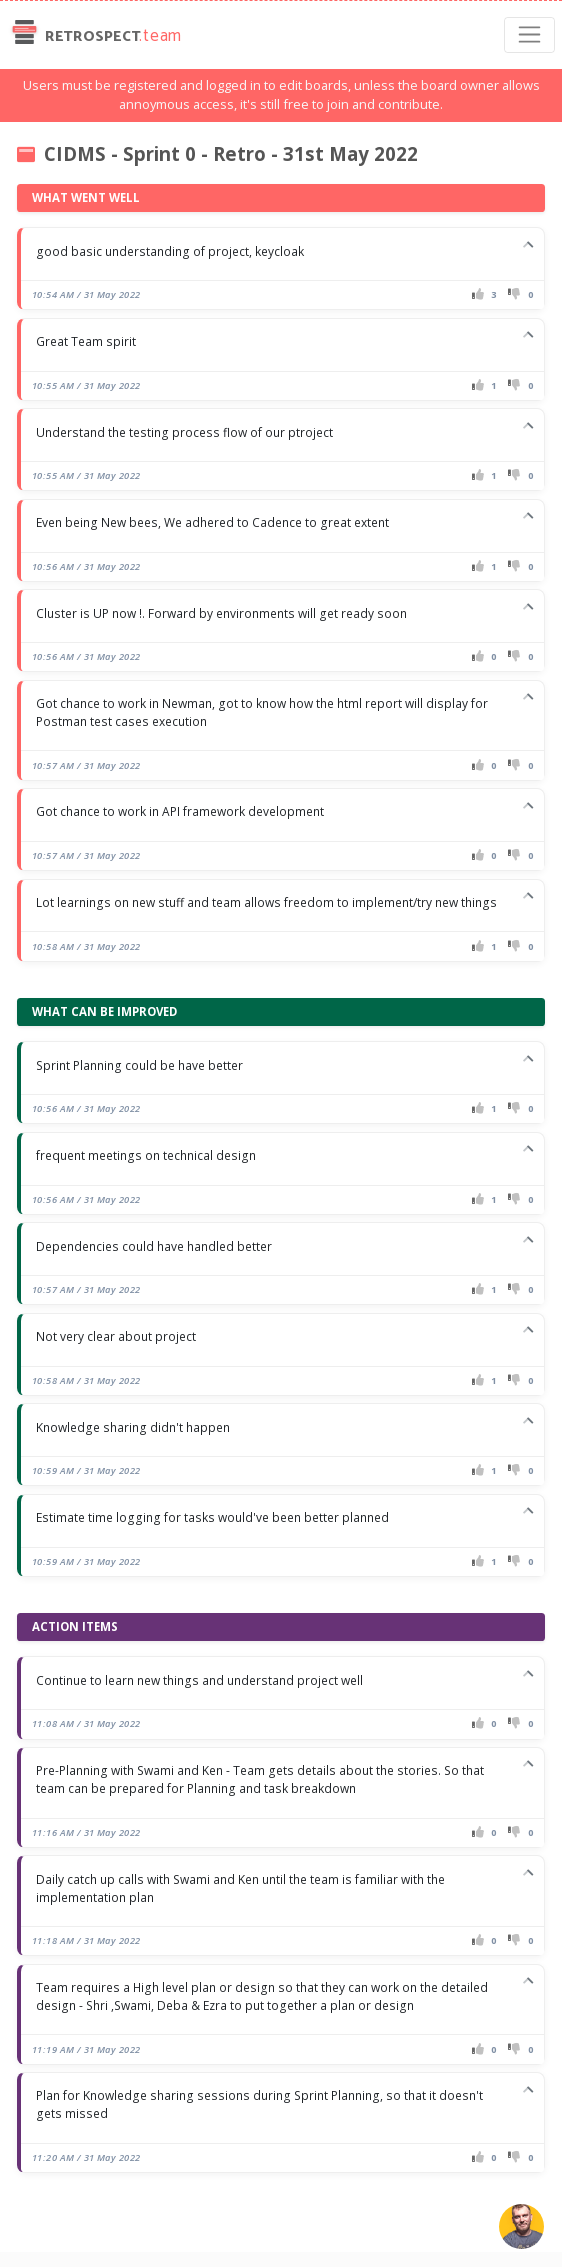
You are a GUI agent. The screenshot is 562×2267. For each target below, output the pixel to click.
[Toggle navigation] (529, 35)
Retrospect (94, 35)
